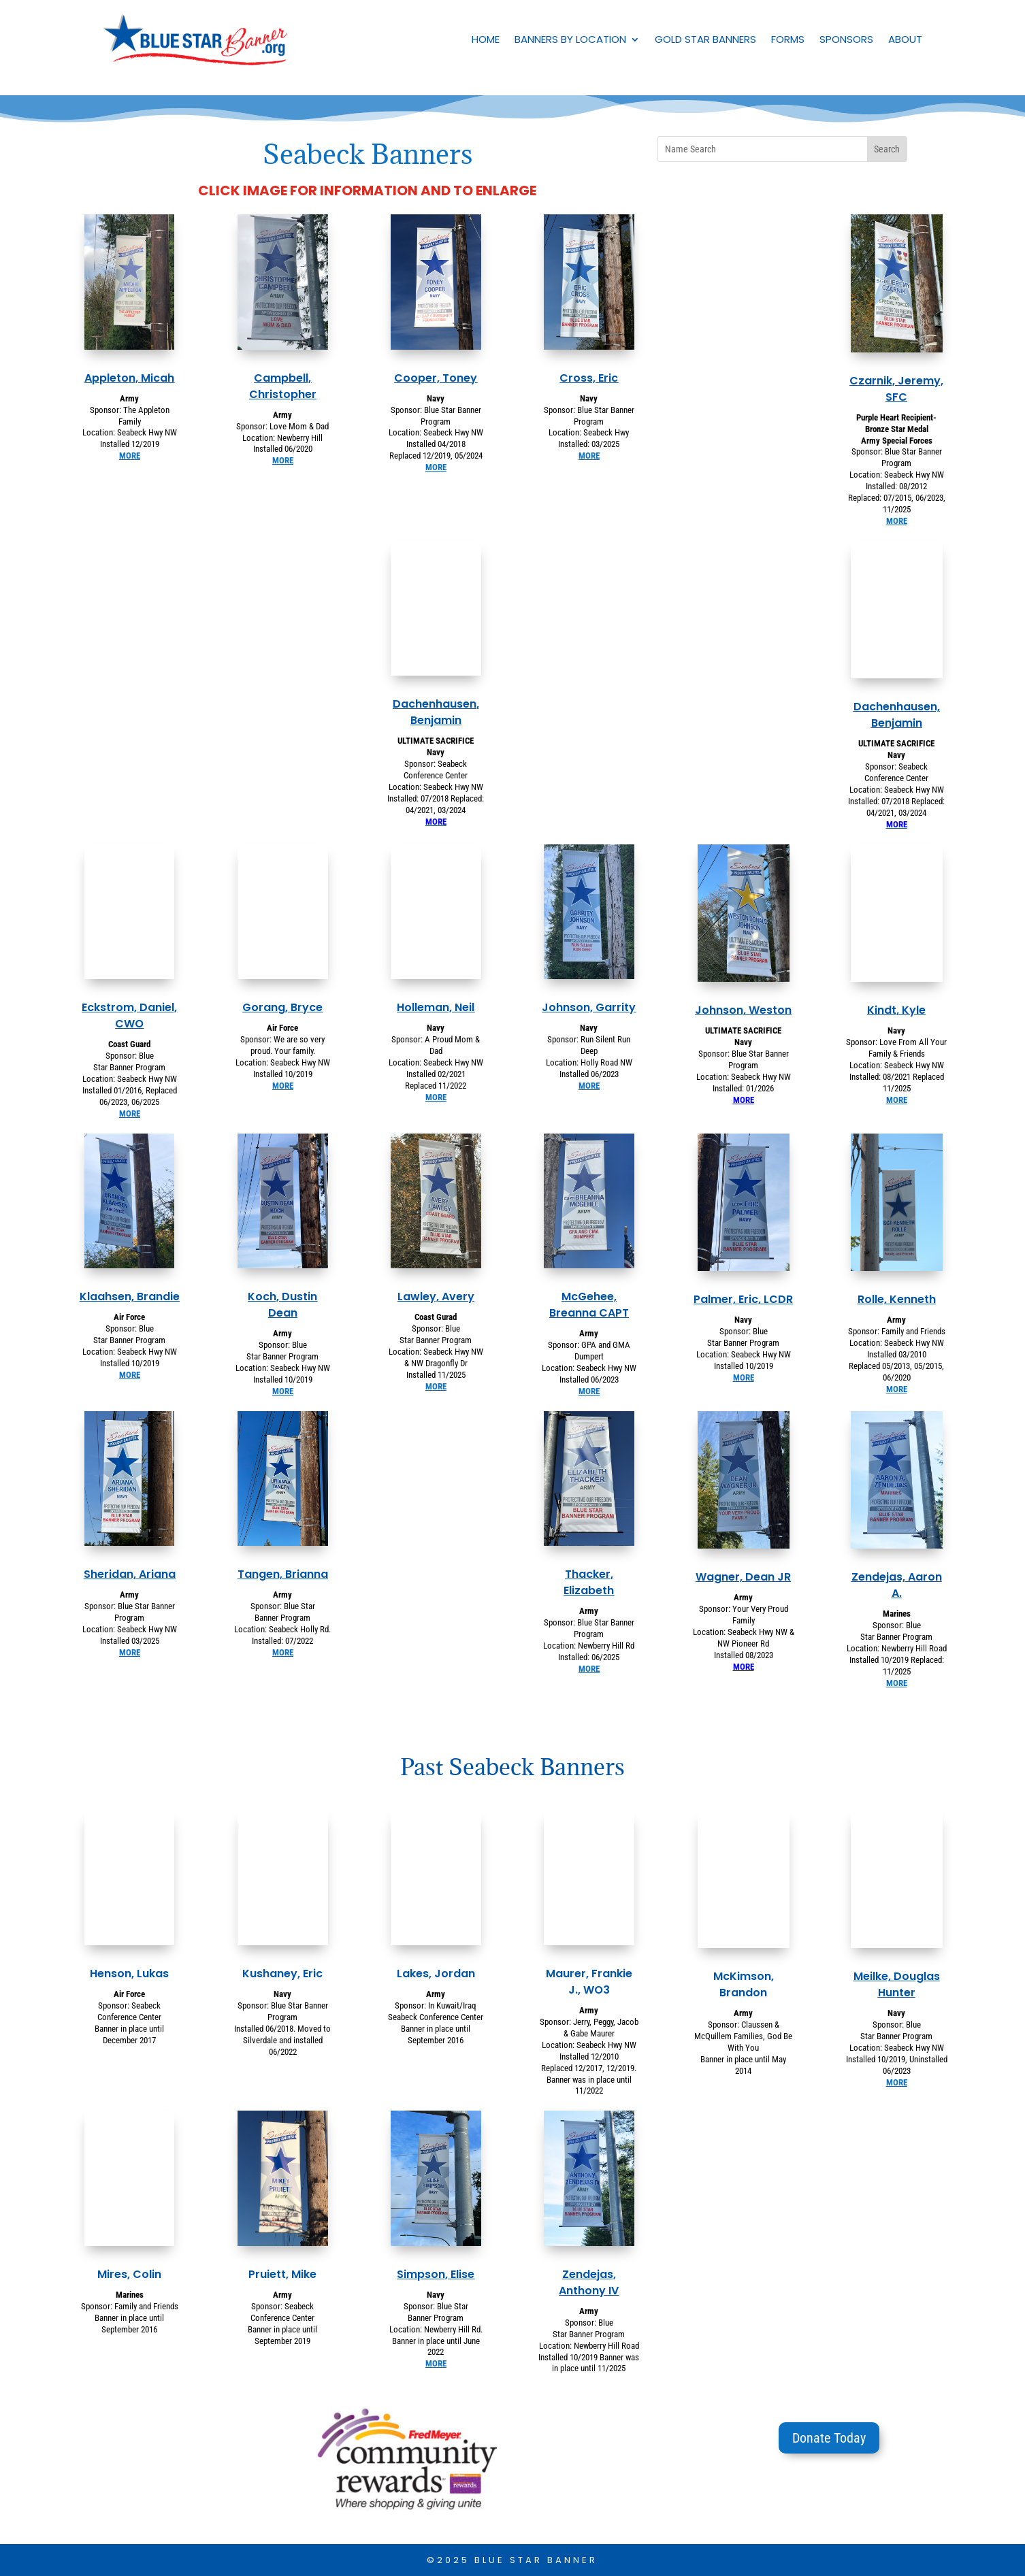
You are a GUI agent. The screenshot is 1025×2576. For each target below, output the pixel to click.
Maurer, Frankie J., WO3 (589, 1982)
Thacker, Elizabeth (589, 1582)
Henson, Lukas (129, 1973)
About (905, 39)
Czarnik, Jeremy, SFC (896, 389)
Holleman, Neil (435, 1007)
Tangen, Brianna (283, 1574)
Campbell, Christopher (282, 386)
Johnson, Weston (743, 1010)
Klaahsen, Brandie (130, 1296)
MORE (129, 455)
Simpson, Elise (435, 2274)
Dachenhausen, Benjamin (436, 712)
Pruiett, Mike (282, 2274)
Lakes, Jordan (436, 1973)
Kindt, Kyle (896, 1010)
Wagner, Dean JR (743, 1577)
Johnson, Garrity (589, 1007)
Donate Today (829, 2438)
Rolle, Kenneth (897, 1299)
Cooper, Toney (435, 378)
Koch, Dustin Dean (282, 1305)
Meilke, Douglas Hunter (896, 1984)
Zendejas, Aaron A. (896, 1585)
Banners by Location (570, 39)
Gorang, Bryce (282, 1007)
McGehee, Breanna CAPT (589, 1305)
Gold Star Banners (705, 39)
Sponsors (846, 39)
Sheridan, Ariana (130, 1574)
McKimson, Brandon (743, 1984)
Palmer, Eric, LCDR (743, 1299)
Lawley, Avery (435, 1296)
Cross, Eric (588, 378)
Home (486, 39)
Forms (787, 39)
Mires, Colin (129, 2274)
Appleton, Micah (129, 378)
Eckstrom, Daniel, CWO (129, 1015)
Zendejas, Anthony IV (589, 2282)
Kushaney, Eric (282, 1973)
